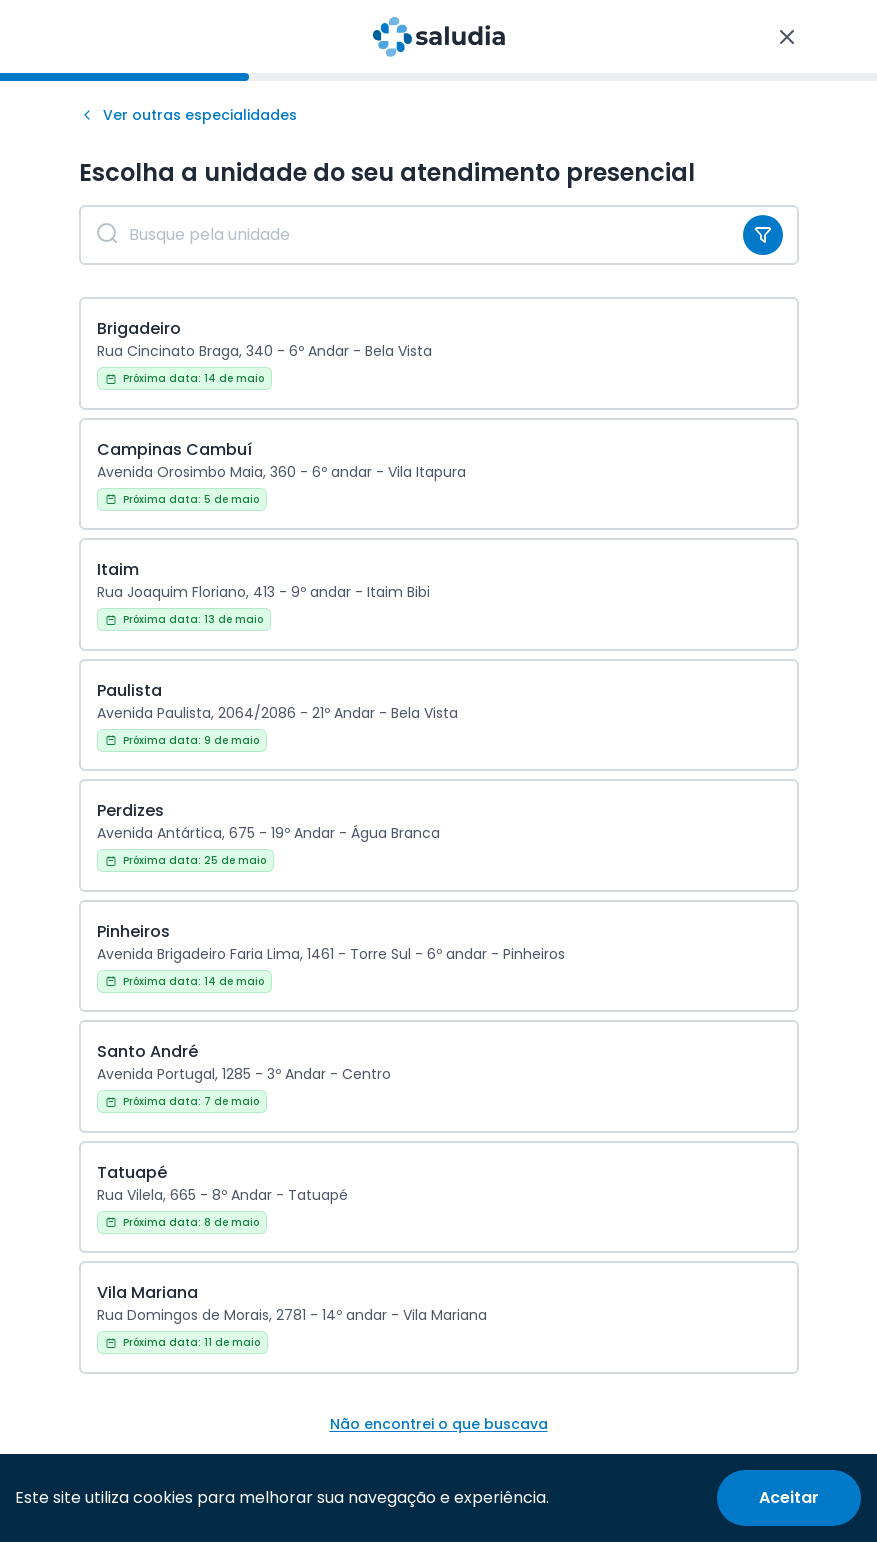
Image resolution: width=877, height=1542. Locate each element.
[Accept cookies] (789, 1498)
